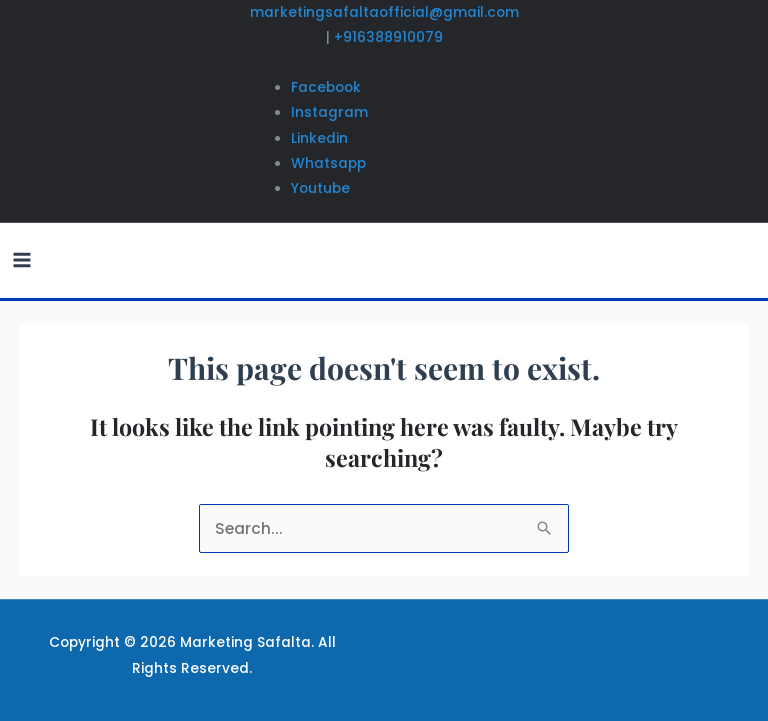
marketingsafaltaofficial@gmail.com (384, 12)
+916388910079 (388, 37)
